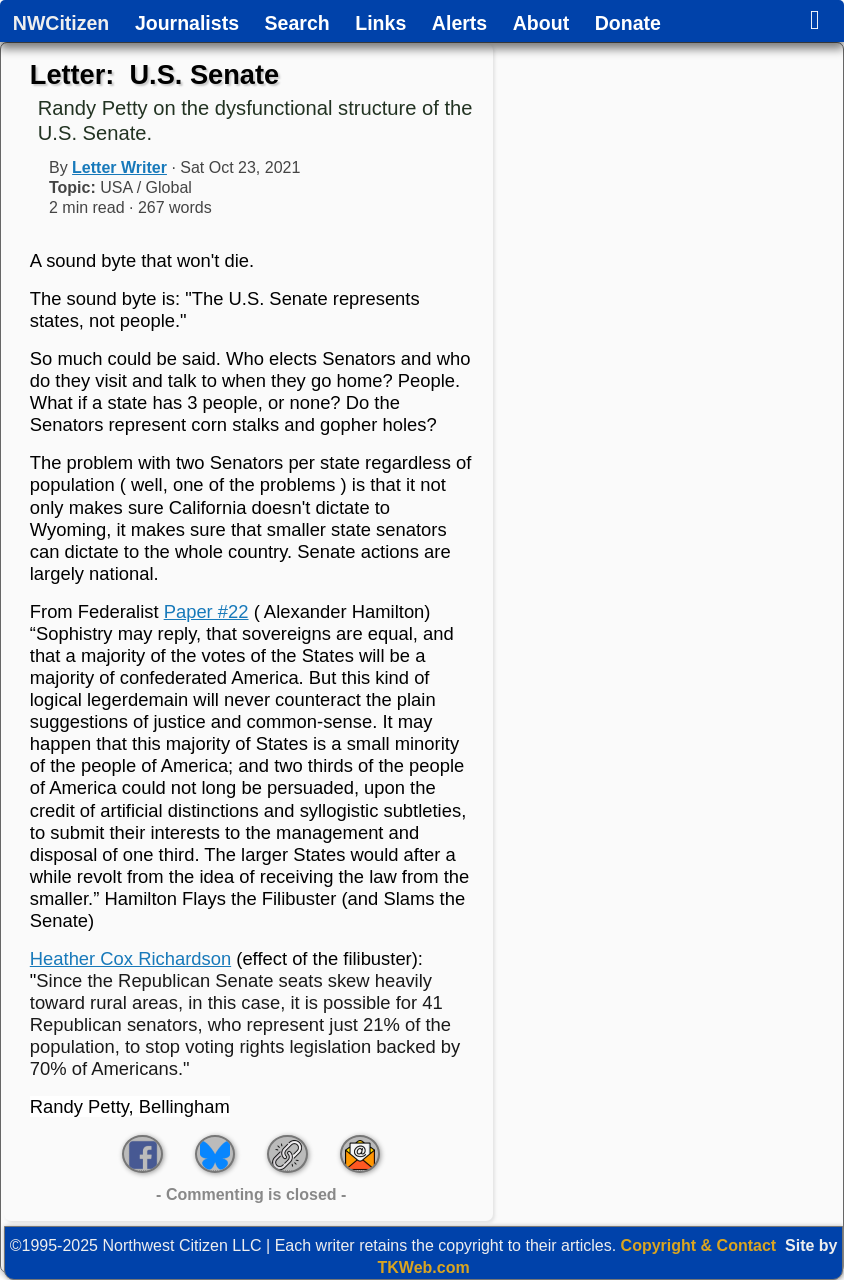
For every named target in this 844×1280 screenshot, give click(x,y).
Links (380, 24)
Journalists (187, 24)
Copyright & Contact (699, 1245)
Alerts (459, 24)
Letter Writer (119, 167)
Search (297, 24)
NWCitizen (61, 24)
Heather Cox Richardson (130, 958)
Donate (628, 24)
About (541, 24)
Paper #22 (206, 611)
